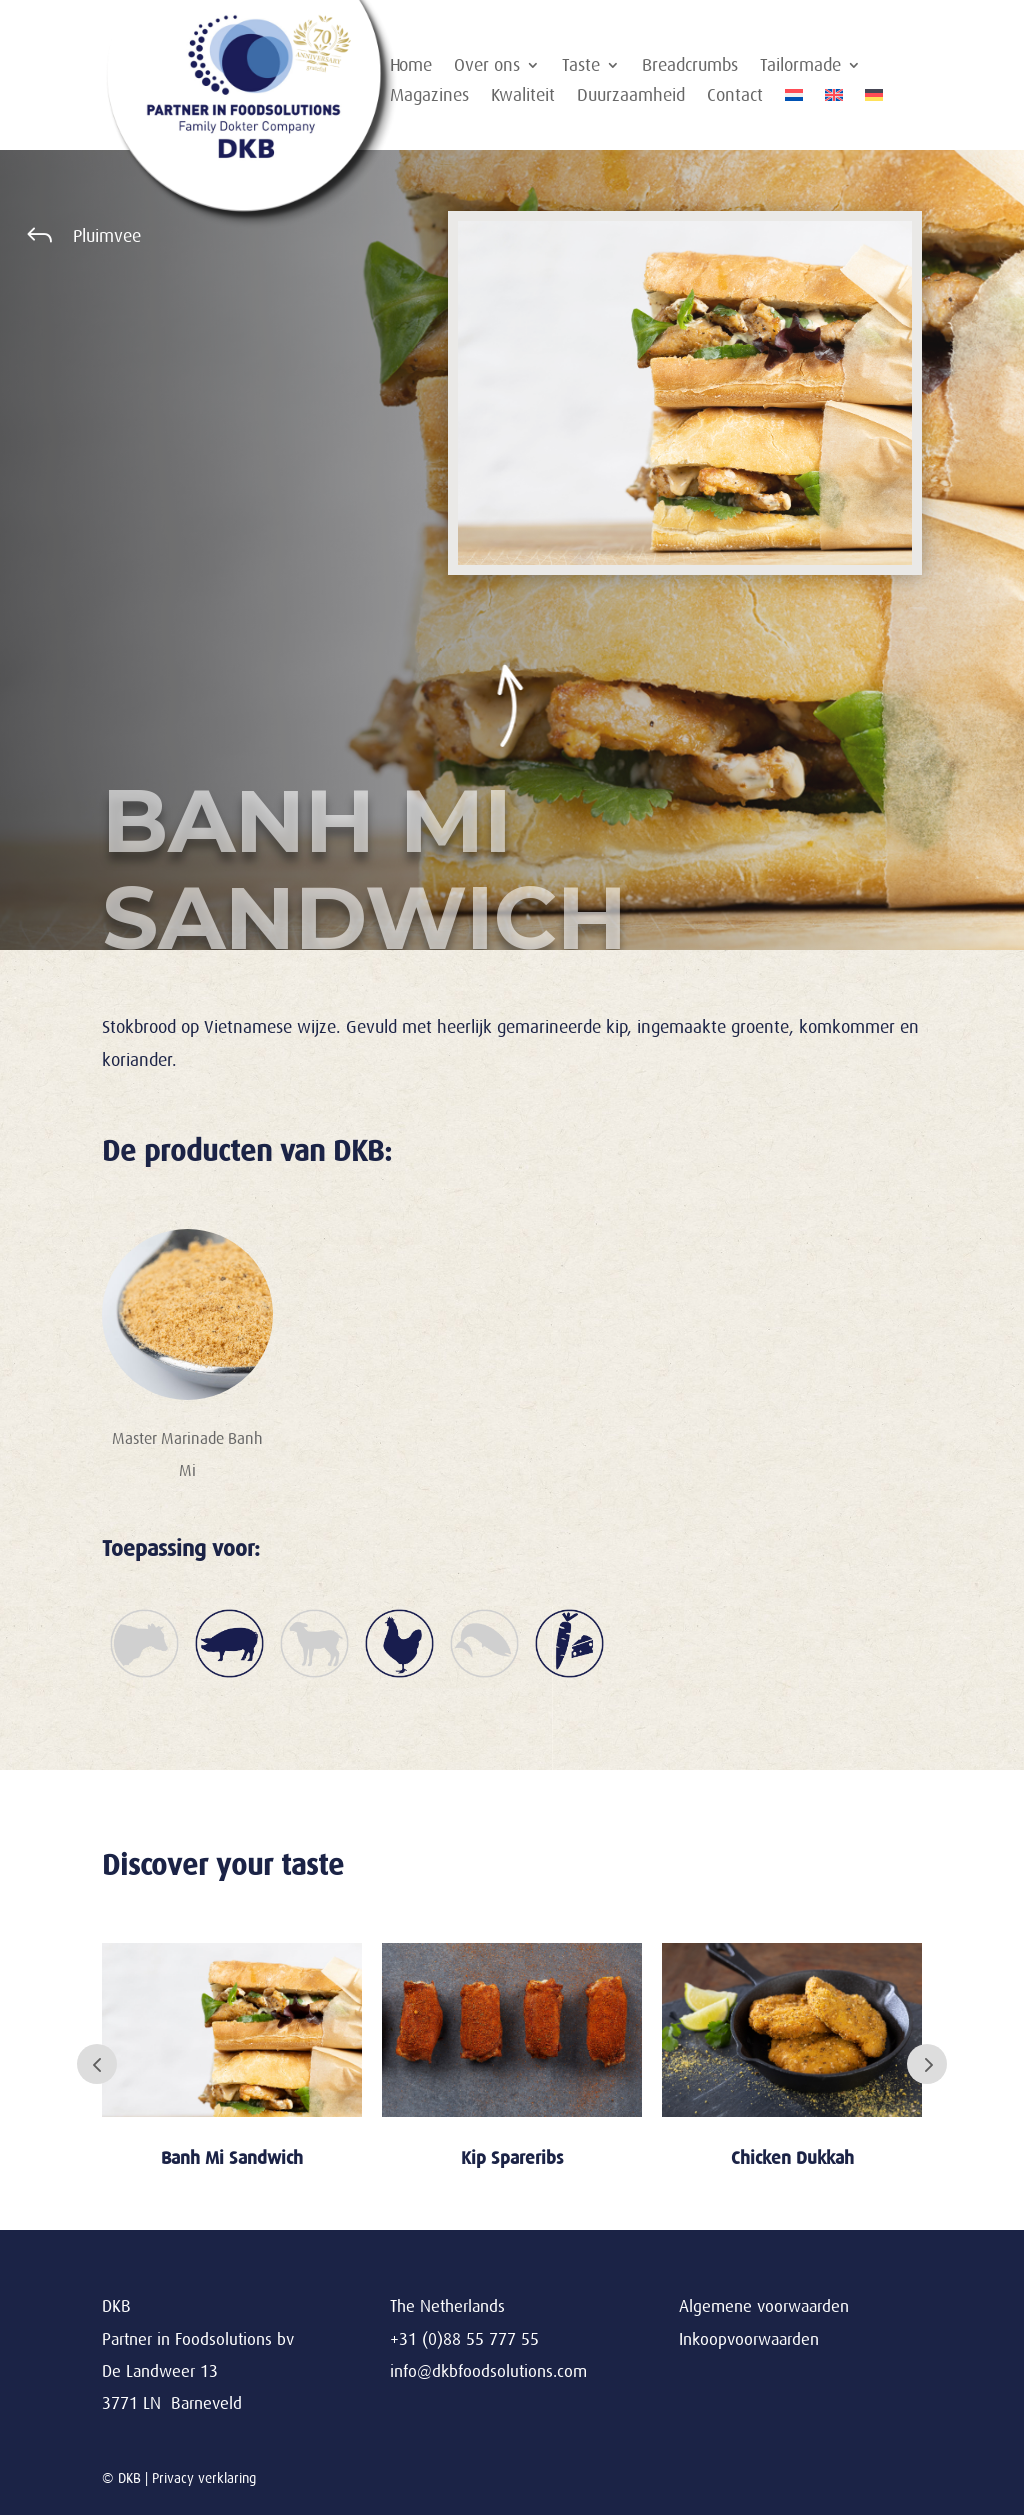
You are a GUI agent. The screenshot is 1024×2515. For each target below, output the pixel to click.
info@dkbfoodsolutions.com (488, 2371)
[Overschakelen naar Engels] (834, 99)
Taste (581, 66)
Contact (735, 96)
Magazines (429, 96)
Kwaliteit (523, 96)
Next (927, 2064)
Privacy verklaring (204, 2478)
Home (411, 66)
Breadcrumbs (690, 66)
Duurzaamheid (631, 96)
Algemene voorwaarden (764, 2306)
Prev (97, 2064)
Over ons (487, 66)
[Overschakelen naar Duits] (874, 99)
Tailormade (800, 66)
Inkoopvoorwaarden (749, 2339)
